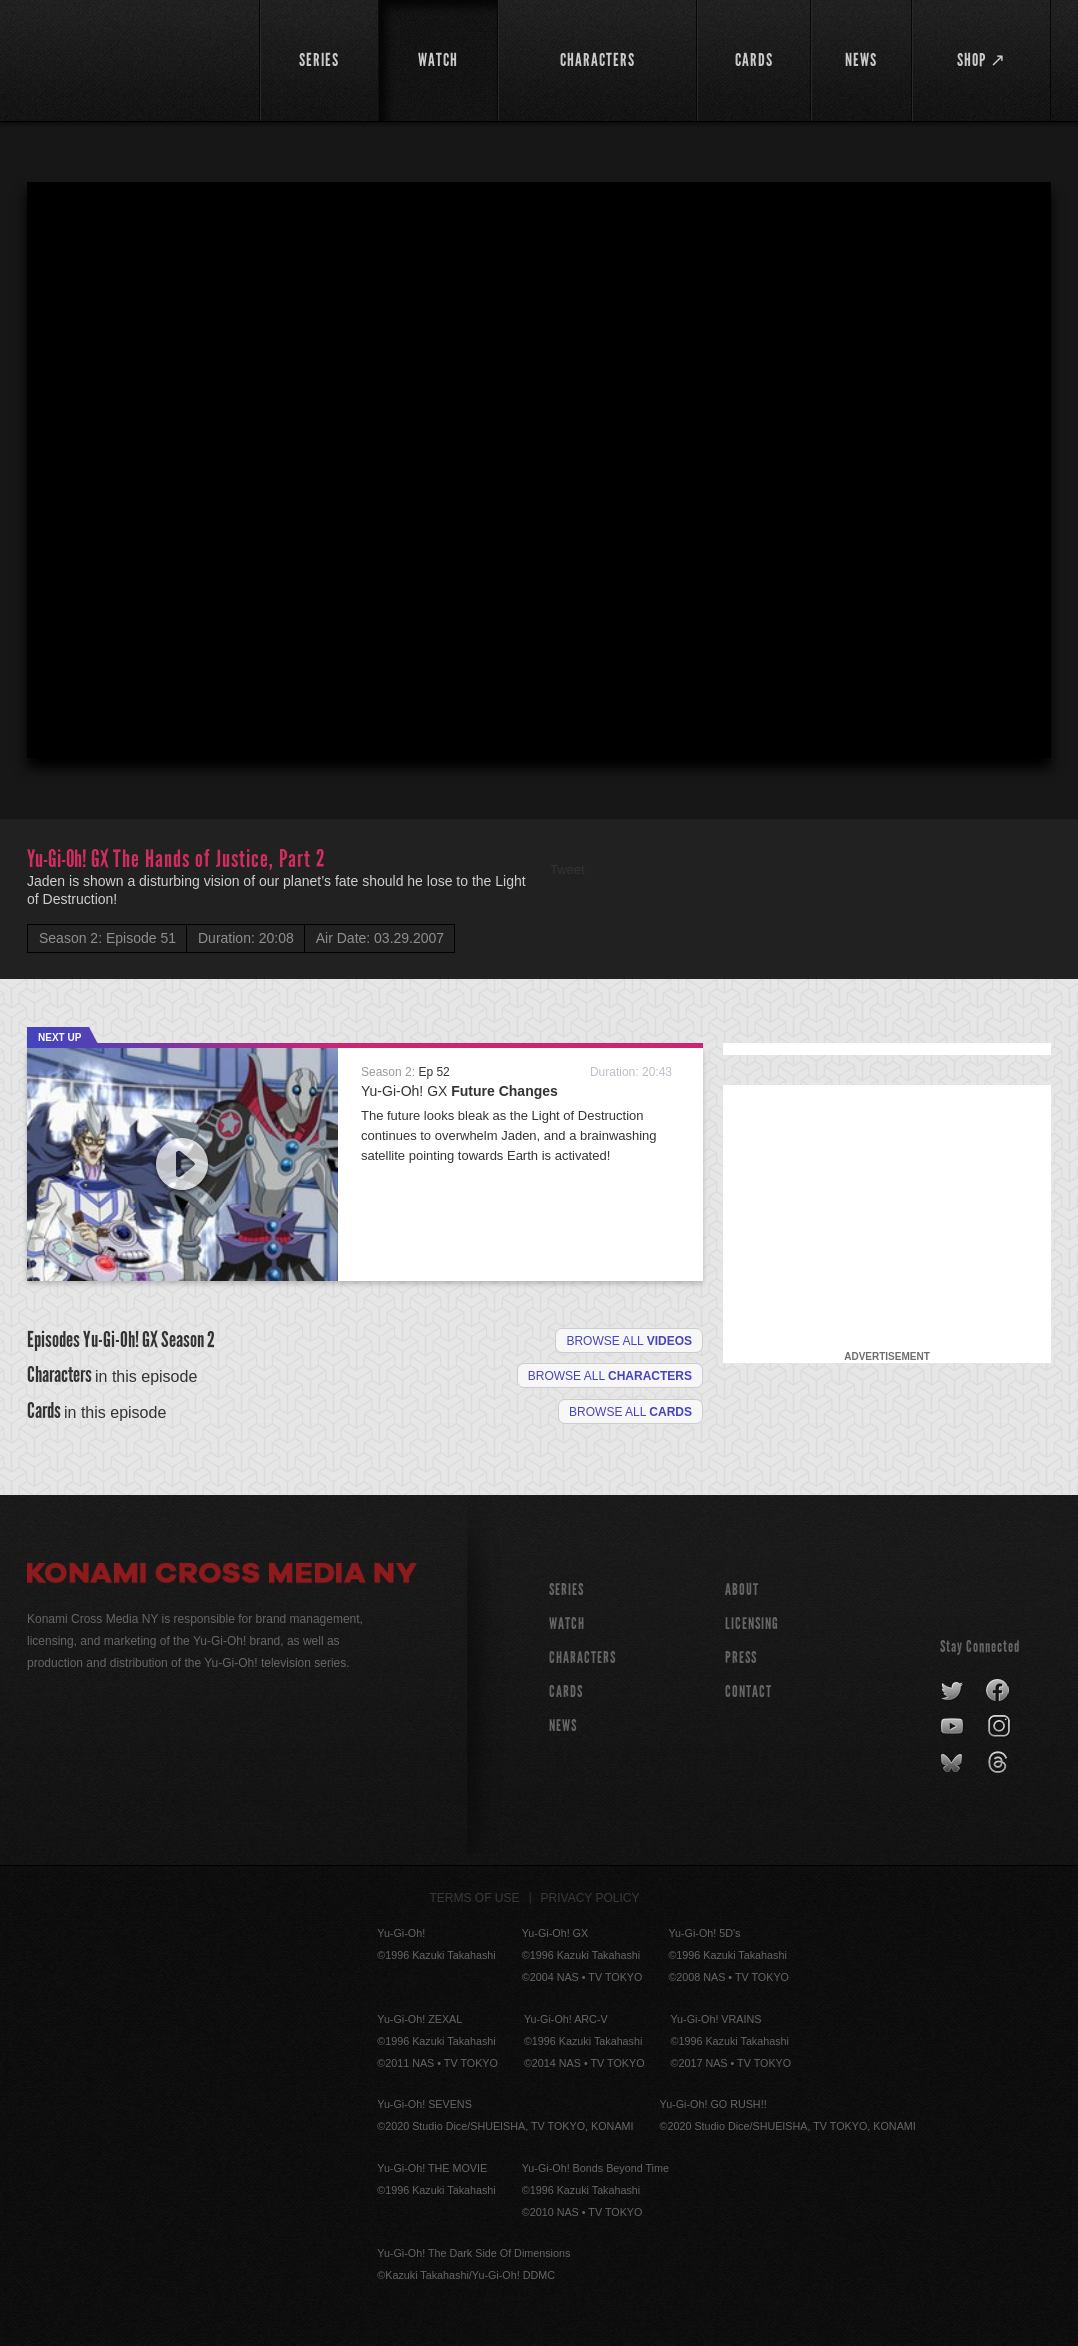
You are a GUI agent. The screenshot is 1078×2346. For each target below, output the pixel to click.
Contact (748, 1691)
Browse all (629, 1341)
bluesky (953, 1763)
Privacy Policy (590, 1898)
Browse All (630, 1412)
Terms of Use (475, 1898)
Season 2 (188, 1339)
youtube (953, 1727)
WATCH (567, 1623)
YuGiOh (131, 57)
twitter (952, 1691)
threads (1000, 1763)
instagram (1000, 1727)
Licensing (752, 1623)
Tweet (567, 869)
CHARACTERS (582, 1657)
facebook (998, 1691)
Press (741, 1657)
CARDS (566, 1691)
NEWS (563, 1725)
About (742, 1589)
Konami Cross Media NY (222, 1576)
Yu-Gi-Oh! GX (459, 1091)
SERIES (566, 1589)
